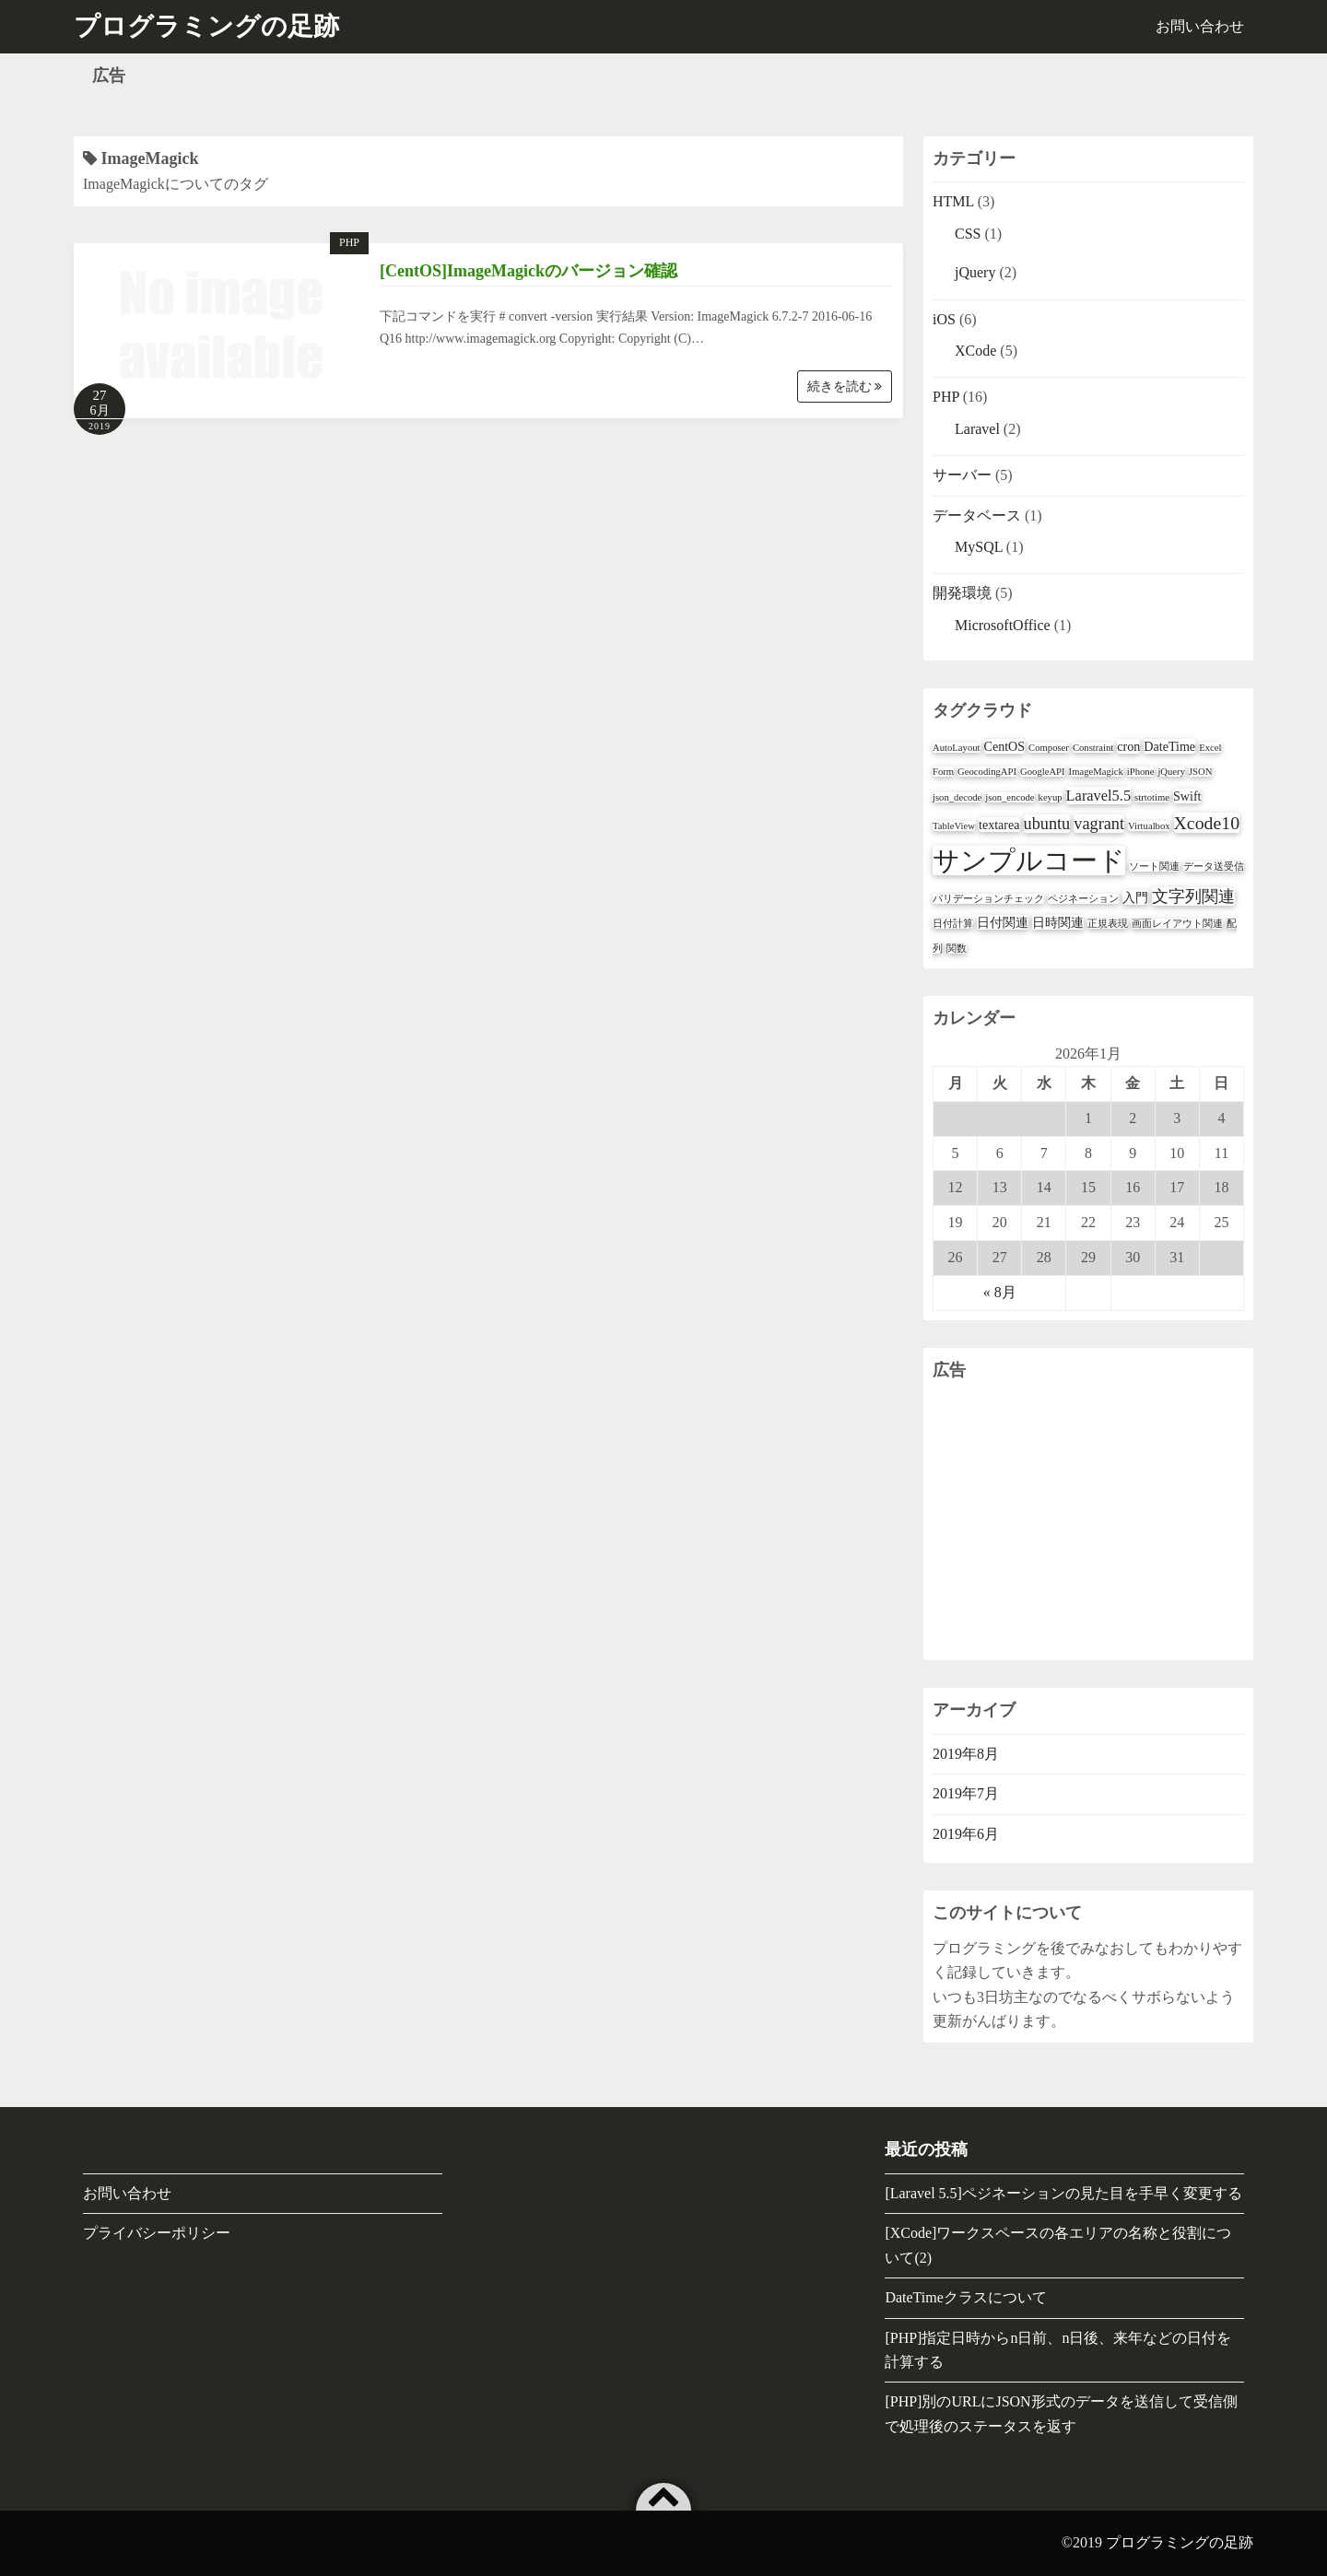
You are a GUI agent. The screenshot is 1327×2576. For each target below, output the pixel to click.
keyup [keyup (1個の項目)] (1051, 797)
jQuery (975, 272)
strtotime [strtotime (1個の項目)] (1151, 797)
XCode (975, 350)
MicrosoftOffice (1003, 625)
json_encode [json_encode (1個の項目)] (1009, 797)
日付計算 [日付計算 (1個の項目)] (953, 924)
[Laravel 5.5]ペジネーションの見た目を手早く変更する (1063, 2193)
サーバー (962, 475)
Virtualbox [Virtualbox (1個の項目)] (1149, 826)
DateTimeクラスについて (965, 2297)
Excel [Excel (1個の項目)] (1210, 748)
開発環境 (962, 593)
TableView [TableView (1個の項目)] (954, 826)
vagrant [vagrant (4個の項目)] (1099, 823)
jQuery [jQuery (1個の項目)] (1171, 772)
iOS (944, 319)
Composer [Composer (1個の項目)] (1048, 748)
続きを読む (845, 386)
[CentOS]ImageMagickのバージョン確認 (528, 271)
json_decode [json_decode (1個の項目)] (957, 797)
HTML (953, 201)
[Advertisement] (1088, 1522)
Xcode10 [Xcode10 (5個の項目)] (1206, 823)
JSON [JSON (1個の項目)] (1200, 772)
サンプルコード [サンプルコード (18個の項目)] (1029, 860)
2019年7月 (966, 1793)
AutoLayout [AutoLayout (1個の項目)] (957, 748)
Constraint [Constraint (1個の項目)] (1093, 748)
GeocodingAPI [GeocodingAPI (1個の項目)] (986, 772)
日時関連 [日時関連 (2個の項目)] (1058, 922)
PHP (349, 242)
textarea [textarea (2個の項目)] (999, 824)
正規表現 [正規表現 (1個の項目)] (1107, 924)
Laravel (977, 429)
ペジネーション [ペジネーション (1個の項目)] (1083, 899)
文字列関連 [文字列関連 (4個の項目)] (1193, 896)
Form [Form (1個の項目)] (943, 772)
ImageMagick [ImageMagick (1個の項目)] (1096, 772)
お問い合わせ (1200, 26)
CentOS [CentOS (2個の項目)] (1005, 746)
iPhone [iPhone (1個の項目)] (1141, 772)
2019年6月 (966, 1834)
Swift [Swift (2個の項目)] (1187, 796)
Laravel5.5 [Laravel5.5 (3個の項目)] (1098, 795)
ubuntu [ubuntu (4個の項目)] (1047, 823)
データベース (977, 515)
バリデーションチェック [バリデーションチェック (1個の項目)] (988, 899)
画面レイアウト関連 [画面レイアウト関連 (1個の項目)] (1177, 924)
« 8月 (999, 1292)
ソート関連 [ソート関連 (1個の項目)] (1154, 866)
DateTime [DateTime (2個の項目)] (1169, 746)
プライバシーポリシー (156, 2233)
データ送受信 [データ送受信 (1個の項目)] (1213, 866)
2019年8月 (966, 1754)
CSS (968, 233)
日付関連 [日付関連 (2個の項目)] (1002, 922)
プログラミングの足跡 (1179, 2542)
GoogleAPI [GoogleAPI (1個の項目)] (1042, 772)
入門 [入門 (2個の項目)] (1135, 897)
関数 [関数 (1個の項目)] (956, 948)
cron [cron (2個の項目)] (1128, 746)
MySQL (979, 547)
